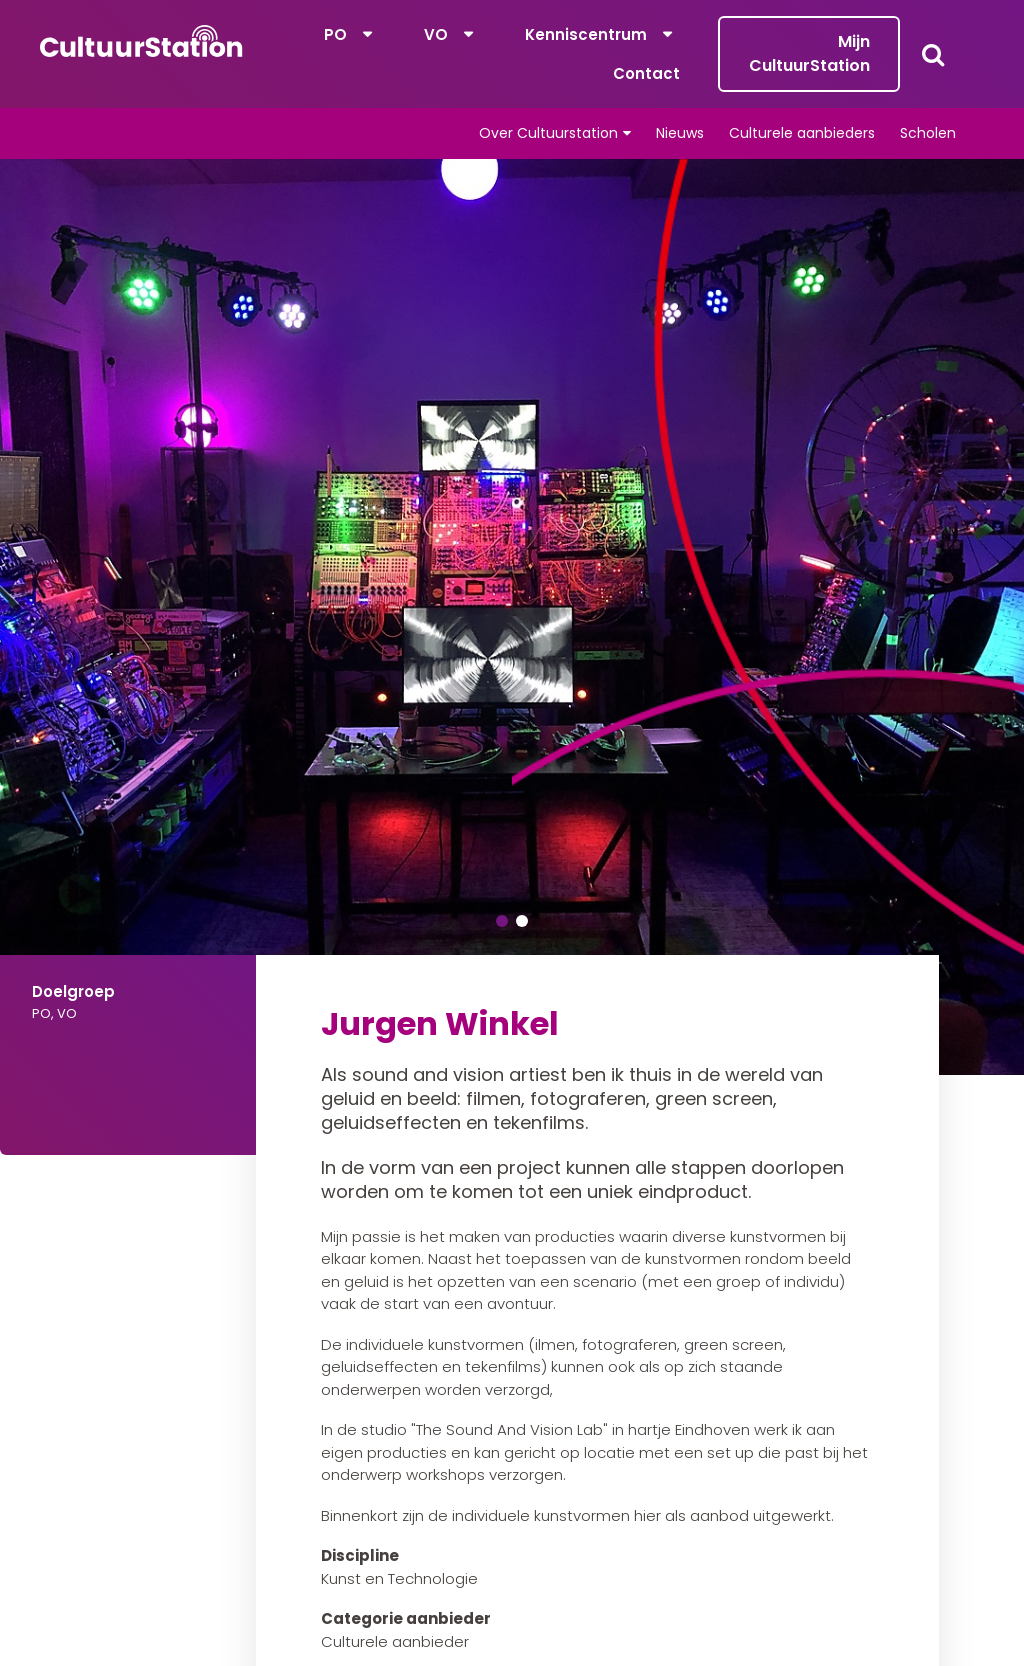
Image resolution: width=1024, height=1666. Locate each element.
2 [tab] (522, 921)
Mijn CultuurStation (809, 53)
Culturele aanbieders (802, 133)
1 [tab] (502, 921)
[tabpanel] (512, 617)
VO (436, 34)
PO (335, 34)
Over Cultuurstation (548, 133)
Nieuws (680, 133)
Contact (646, 73)
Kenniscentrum (586, 34)
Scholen (928, 133)
